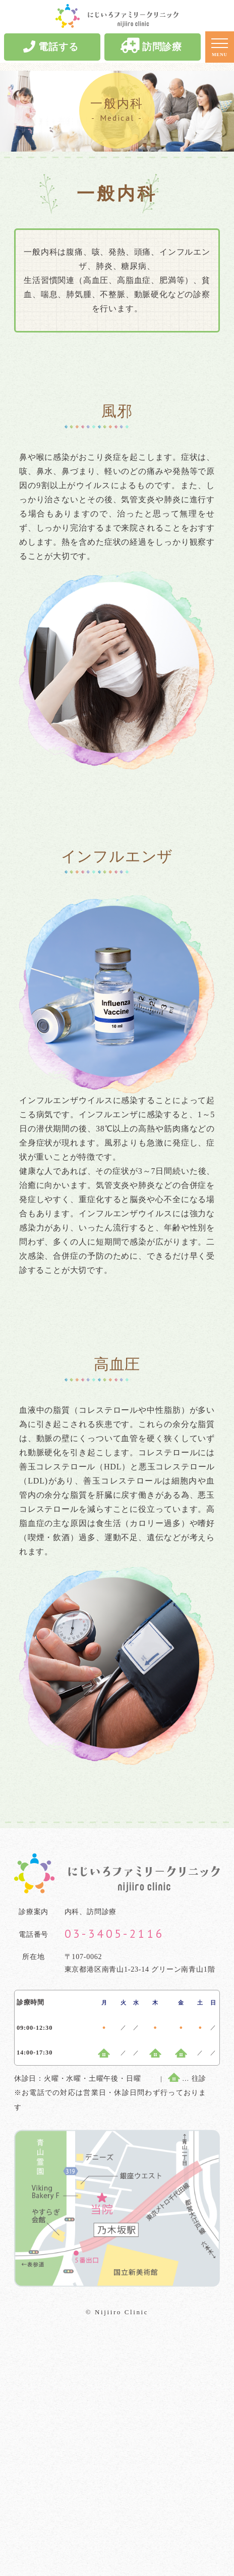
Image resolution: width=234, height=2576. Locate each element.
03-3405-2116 (115, 1933)
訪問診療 (151, 46)
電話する (50, 46)
